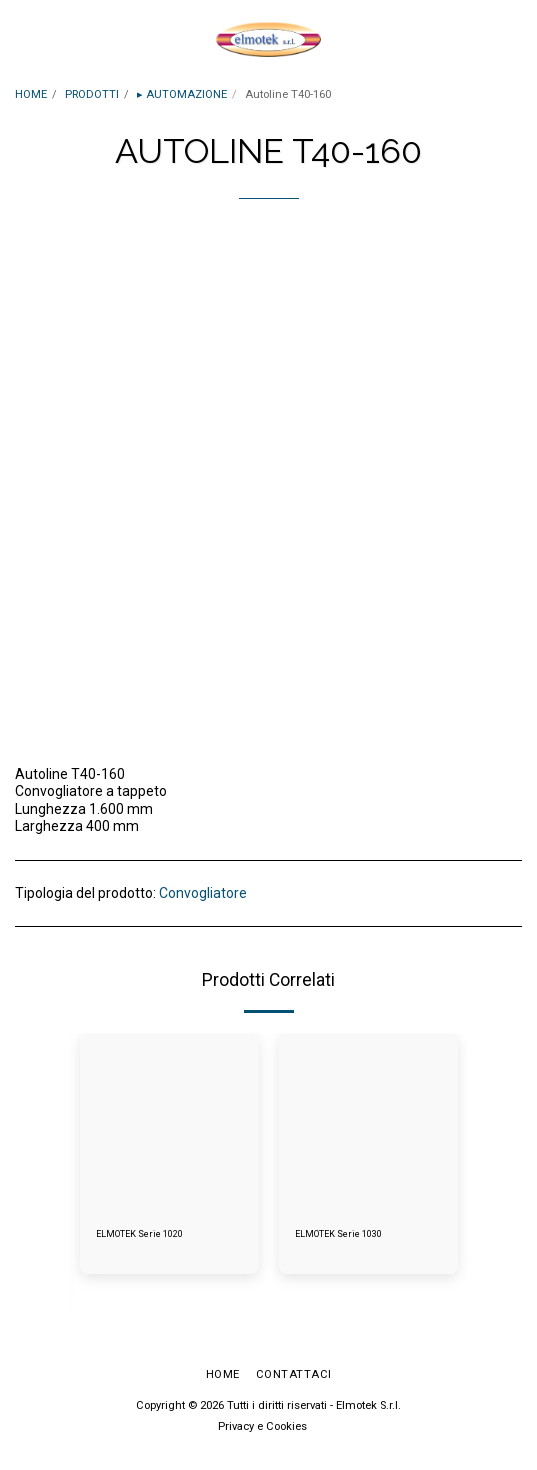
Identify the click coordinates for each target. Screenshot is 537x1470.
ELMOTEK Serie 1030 (338, 1234)
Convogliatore (203, 893)
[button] (22, 39)
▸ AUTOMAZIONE (182, 94)
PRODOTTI (92, 94)
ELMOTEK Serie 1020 (139, 1234)
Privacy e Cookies (262, 1426)
